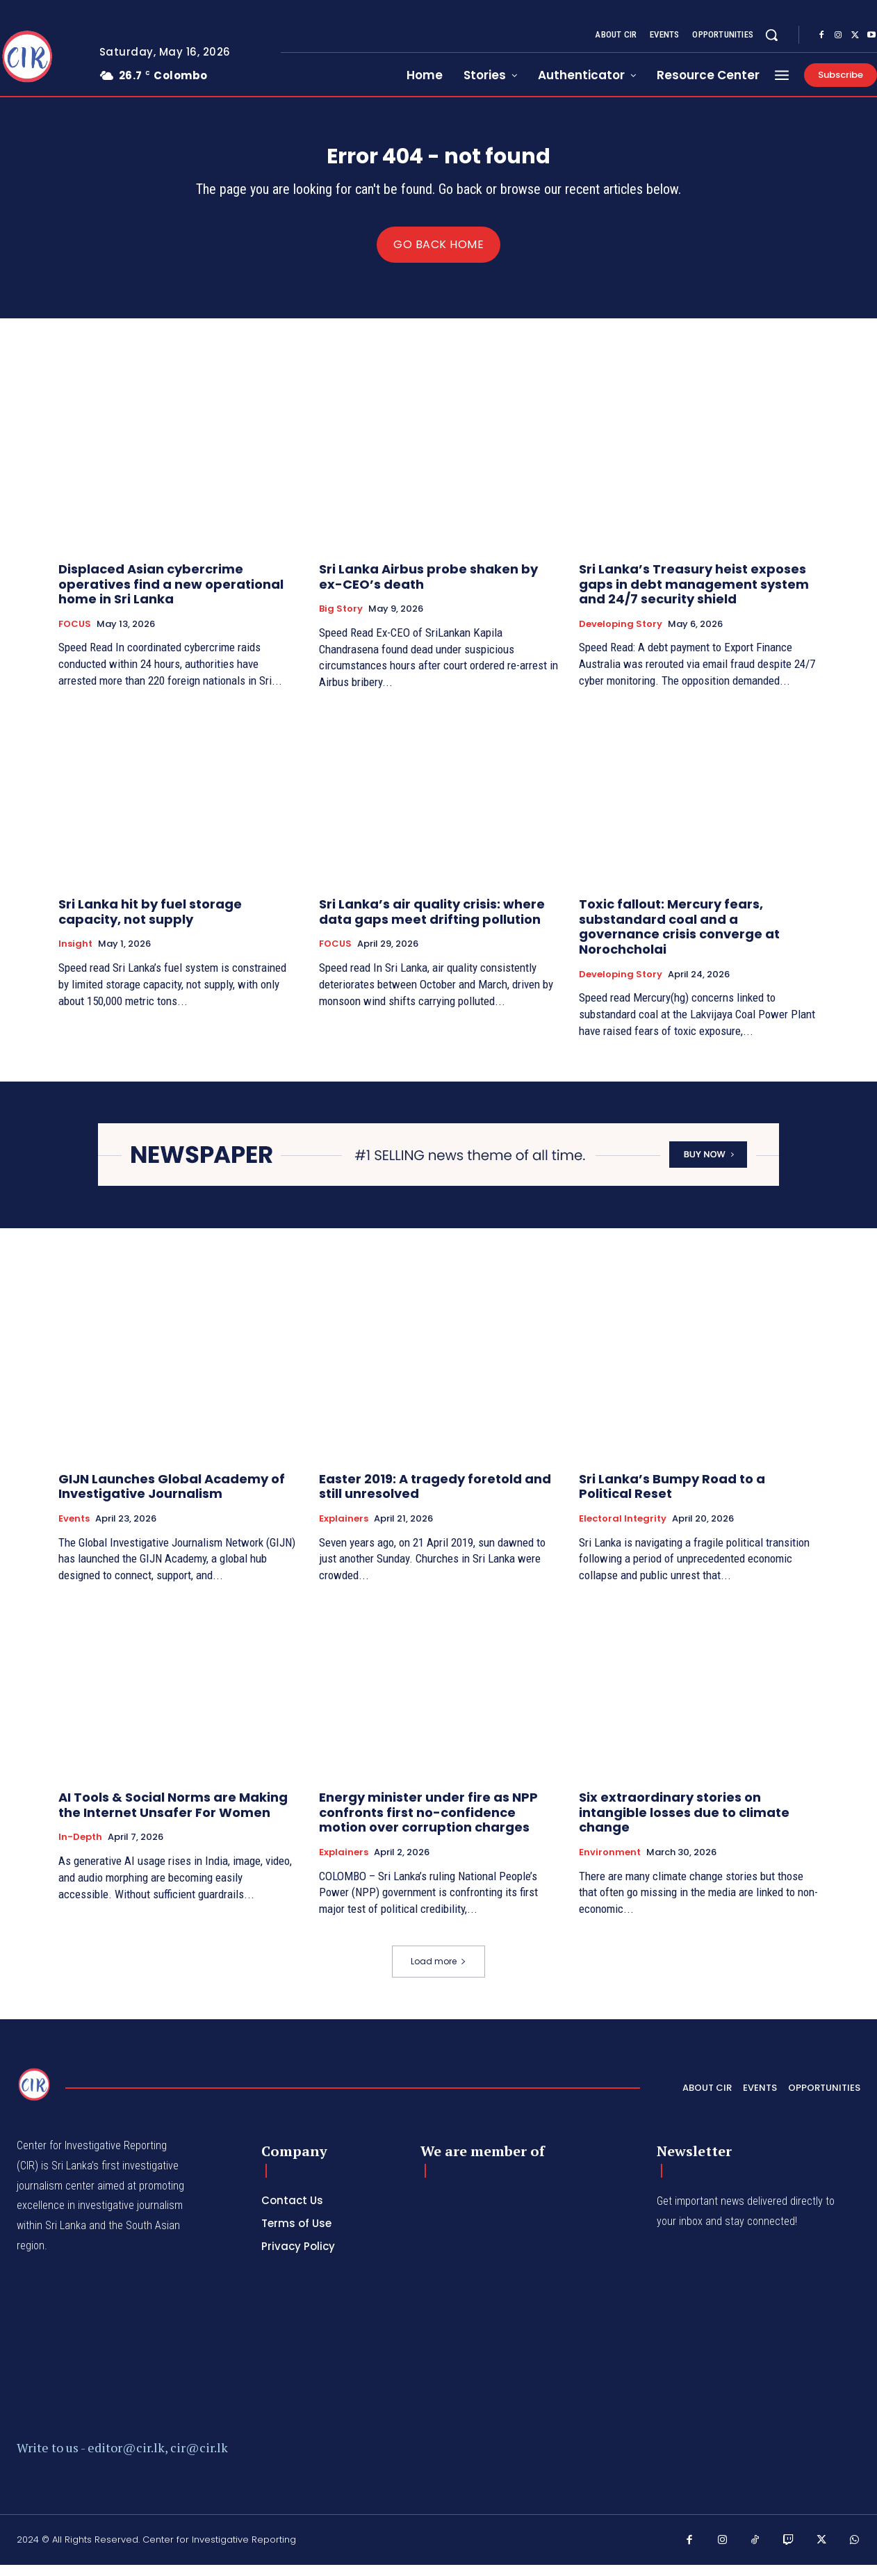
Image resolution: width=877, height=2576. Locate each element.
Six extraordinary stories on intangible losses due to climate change (684, 1824)
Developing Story (620, 635)
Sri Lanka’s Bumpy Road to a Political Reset (672, 1497)
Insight (75, 955)
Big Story (341, 620)
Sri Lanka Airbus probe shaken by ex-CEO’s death (428, 587)
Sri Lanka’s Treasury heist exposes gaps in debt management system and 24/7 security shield (694, 595)
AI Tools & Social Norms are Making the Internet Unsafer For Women (173, 1816)
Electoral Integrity (622, 1529)
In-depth (80, 1848)
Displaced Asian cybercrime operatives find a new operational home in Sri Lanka (171, 595)
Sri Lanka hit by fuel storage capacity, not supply (150, 923)
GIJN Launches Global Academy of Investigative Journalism (171, 1497)
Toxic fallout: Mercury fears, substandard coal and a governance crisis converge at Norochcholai (679, 938)
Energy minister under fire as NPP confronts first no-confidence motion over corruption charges (428, 1824)
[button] (771, 34)
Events (74, 1529)
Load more (438, 1972)
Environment (610, 1863)
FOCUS (74, 635)
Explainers (343, 1529)
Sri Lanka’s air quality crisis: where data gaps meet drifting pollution (432, 923)
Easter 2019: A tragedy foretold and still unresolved (435, 1497)
